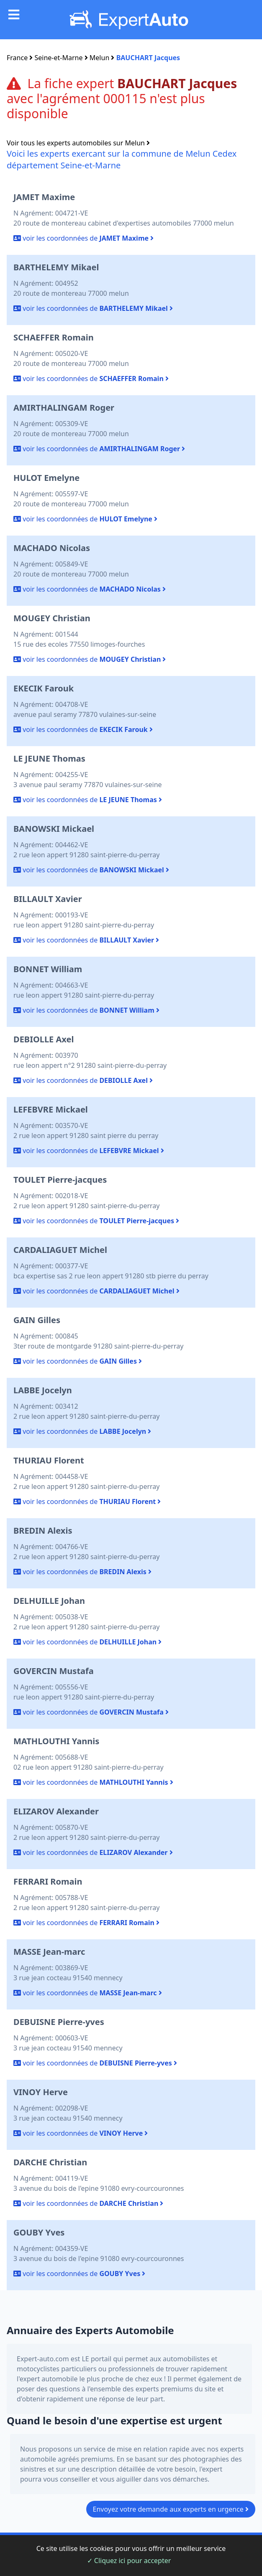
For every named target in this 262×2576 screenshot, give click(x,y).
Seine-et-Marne (59, 57)
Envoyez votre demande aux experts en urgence (171, 2509)
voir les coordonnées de (83, 238)
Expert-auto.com (43, 2358)
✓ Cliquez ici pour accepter (129, 2560)
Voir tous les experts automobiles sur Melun (78, 142)
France (17, 57)
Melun (99, 57)
